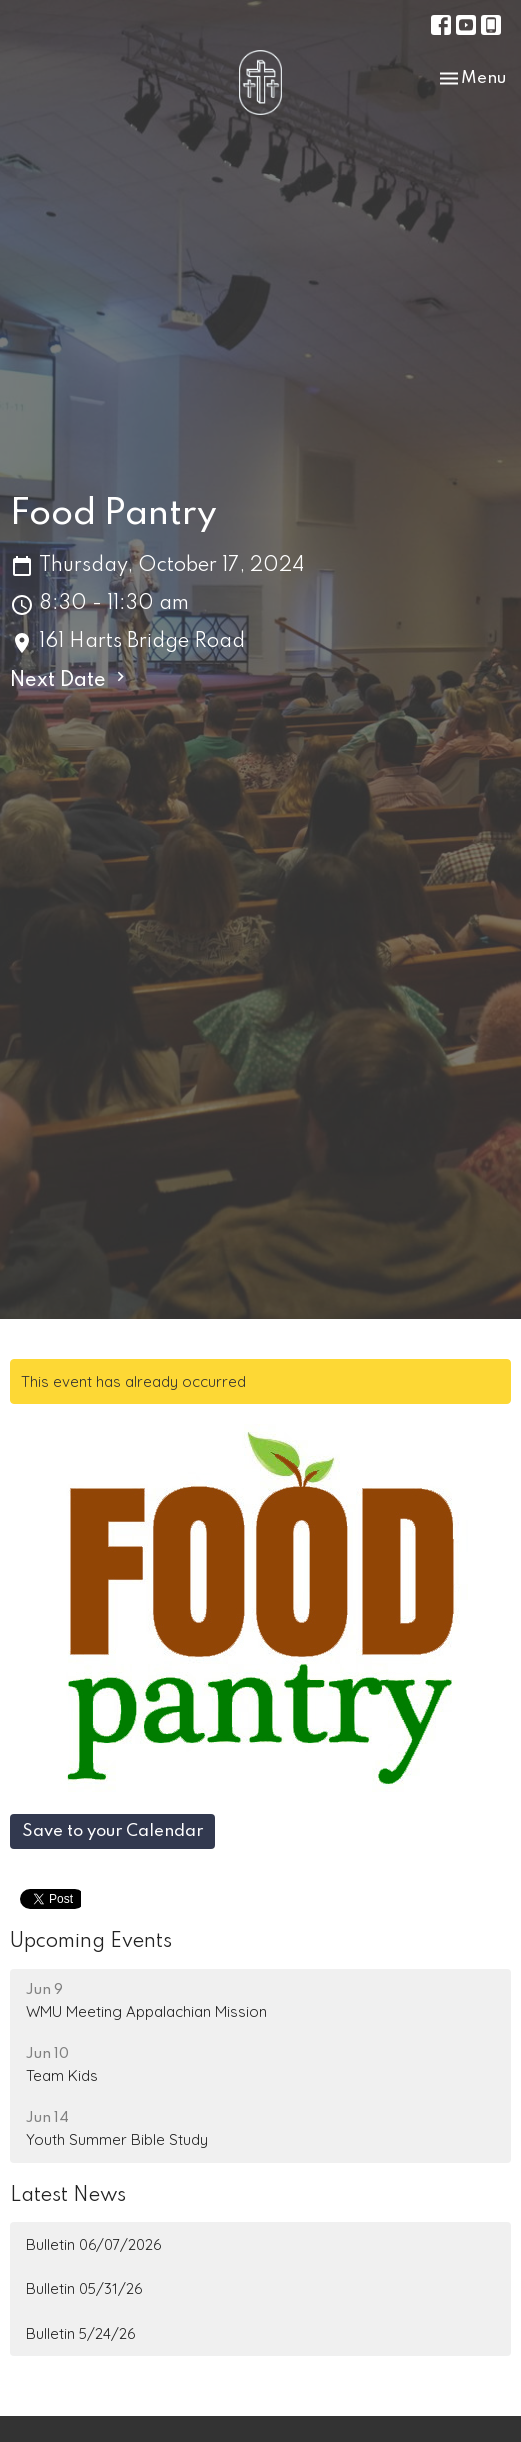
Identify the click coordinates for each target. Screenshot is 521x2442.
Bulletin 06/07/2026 (93, 2244)
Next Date (70, 679)
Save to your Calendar (112, 1831)
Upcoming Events (91, 1942)
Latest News (68, 2196)
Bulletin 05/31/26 (84, 2288)
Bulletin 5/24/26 (80, 2333)
